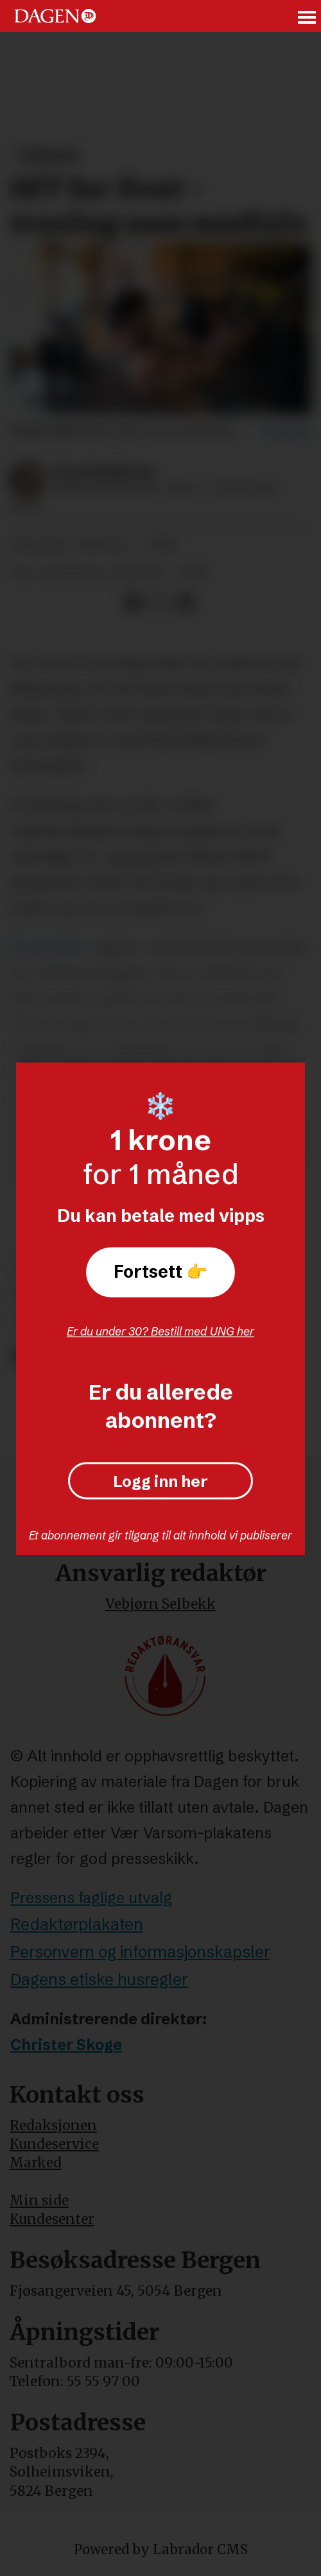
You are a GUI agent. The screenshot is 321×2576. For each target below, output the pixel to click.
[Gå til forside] (55, 16)
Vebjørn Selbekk (160, 1604)
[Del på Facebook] (133, 603)
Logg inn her (160, 1481)
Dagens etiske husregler (99, 1979)
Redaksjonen (53, 2125)
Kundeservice (54, 2144)
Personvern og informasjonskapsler (140, 1952)
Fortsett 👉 (160, 1272)
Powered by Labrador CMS (161, 2549)
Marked (36, 2162)
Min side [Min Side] (39, 2200)
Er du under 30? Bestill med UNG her (160, 1331)
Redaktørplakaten (76, 1924)
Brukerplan (48, 947)
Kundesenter (52, 2219)
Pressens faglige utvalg (91, 1897)
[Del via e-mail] (186, 603)
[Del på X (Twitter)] (159, 603)
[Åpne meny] (307, 16)
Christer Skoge (66, 2044)
